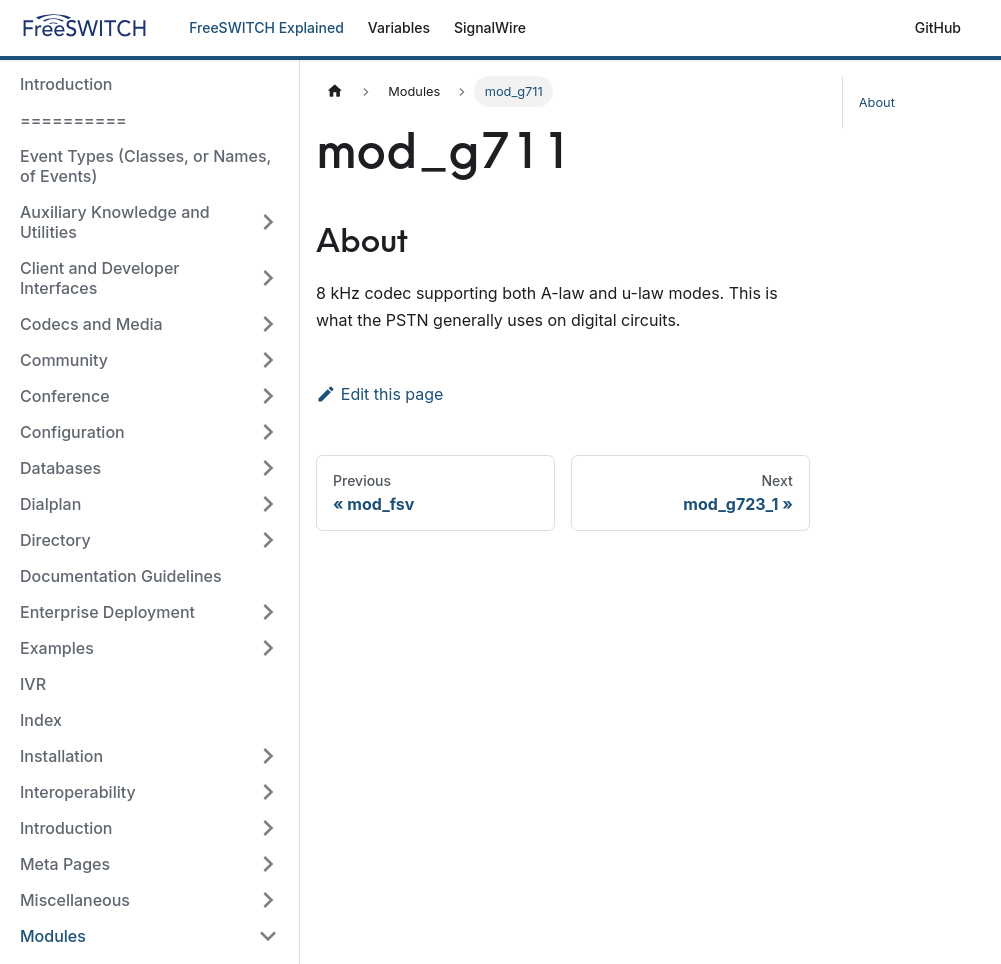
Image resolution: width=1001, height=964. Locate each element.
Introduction (66, 84)
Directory (55, 540)
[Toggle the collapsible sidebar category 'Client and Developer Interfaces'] (268, 278)
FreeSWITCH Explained (266, 27)
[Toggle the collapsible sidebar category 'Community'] (268, 360)
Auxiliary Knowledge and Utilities (115, 222)
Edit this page (379, 394)
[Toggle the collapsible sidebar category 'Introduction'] (268, 828)
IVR (33, 684)
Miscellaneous (75, 900)
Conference (65, 396)
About (877, 102)
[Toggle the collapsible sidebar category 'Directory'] (268, 540)
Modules (53, 936)
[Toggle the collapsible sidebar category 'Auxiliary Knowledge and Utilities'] (268, 222)
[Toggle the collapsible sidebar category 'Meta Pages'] (268, 864)
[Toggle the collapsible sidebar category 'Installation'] (268, 756)
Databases (60, 468)
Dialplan (50, 504)
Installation (61, 756)
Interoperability (78, 792)
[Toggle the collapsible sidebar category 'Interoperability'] (268, 792)
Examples (57, 648)
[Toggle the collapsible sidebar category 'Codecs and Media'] (268, 324)
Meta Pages (65, 864)
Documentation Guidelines (121, 576)
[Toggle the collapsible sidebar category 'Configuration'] (268, 432)
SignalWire (490, 27)
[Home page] (335, 91)
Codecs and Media (91, 324)
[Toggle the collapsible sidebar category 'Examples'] (268, 648)
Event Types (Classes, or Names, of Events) (145, 166)
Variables (399, 27)
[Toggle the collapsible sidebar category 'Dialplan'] (268, 504)
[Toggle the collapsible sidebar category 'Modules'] (268, 936)
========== (73, 120)
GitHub (938, 27)
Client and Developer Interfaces (100, 278)
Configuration (72, 432)
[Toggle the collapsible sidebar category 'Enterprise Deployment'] (268, 612)
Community (64, 360)
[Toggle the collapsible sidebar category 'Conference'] (268, 396)
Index (41, 720)
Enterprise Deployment (107, 612)
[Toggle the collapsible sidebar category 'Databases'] (268, 468)
